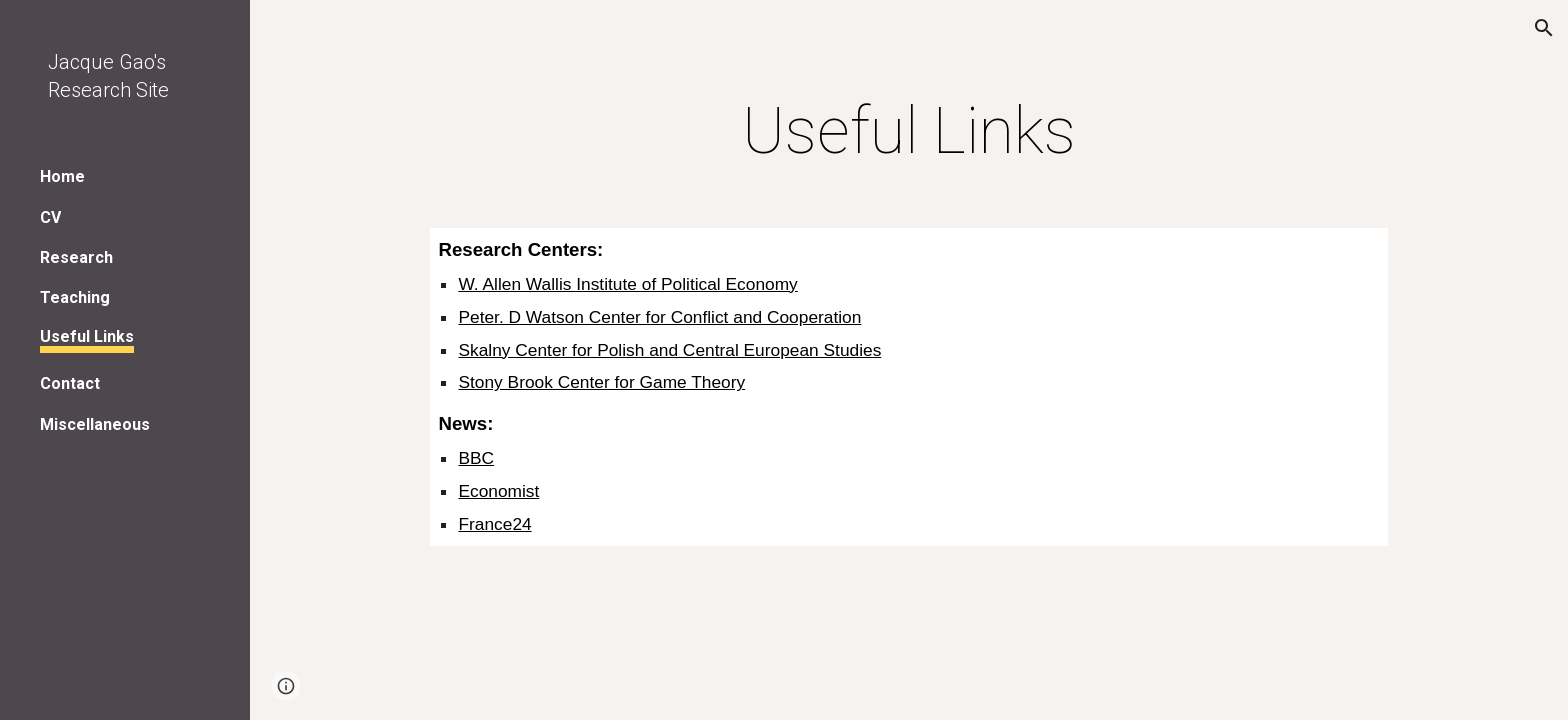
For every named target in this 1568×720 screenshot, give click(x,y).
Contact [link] (70, 383)
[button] (1544, 28)
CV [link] (50, 217)
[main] (909, 132)
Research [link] (76, 257)
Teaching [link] (75, 297)
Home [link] (62, 176)
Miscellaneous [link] (95, 424)
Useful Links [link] (87, 336)
